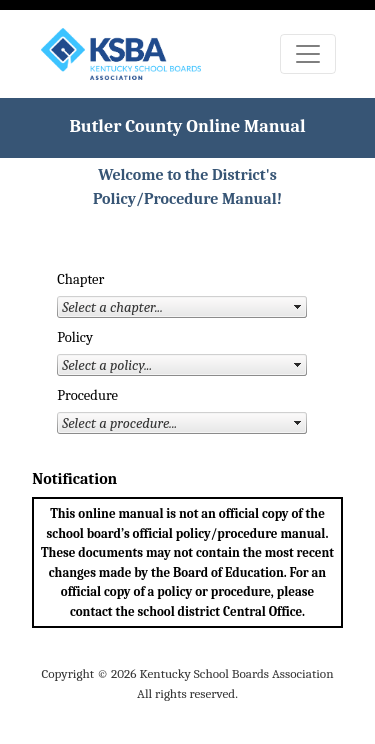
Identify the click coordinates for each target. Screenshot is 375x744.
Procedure (87, 395)
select (298, 307)
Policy (75, 337)
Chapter (80, 279)
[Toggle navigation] (308, 54)
